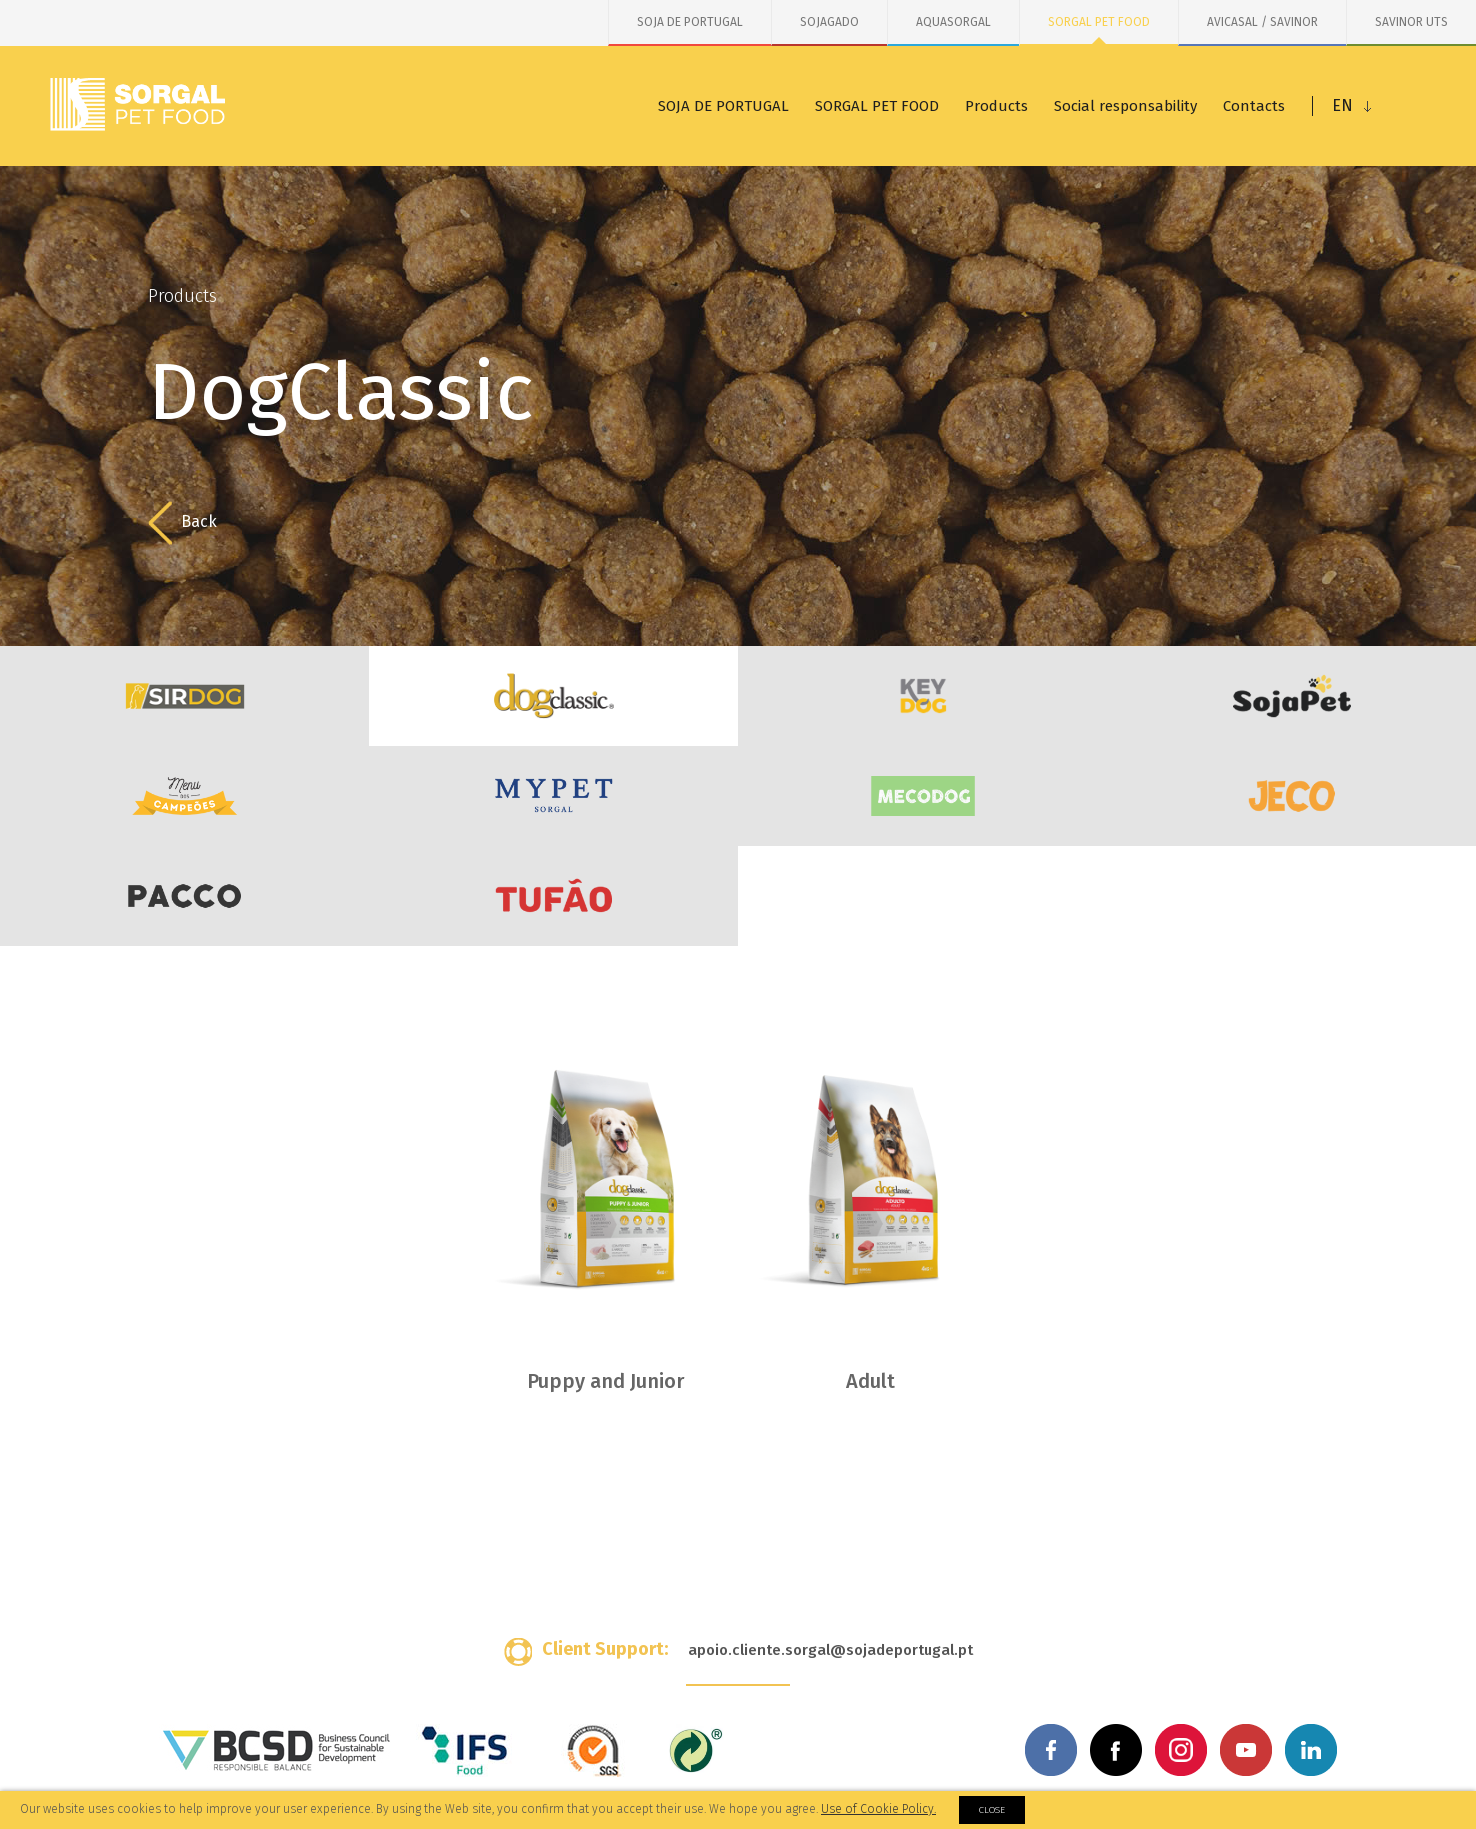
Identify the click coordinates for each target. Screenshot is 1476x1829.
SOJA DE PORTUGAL (690, 22)
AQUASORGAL (953, 22)
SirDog (184, 696)
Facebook (1051, 1750)
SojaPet (1291, 696)
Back (182, 523)
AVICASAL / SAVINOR (1262, 22)
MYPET (553, 796)
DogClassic (553, 696)
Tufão (553, 896)
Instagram (1181, 1750)
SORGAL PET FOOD (1099, 22)
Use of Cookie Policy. (878, 1809)
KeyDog (922, 696)
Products (996, 106)
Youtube (1246, 1750)
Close (992, 1810)
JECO (1291, 796)
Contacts (1254, 106)
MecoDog (922, 796)
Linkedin (1311, 1750)
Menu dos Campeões (184, 796)
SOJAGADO (829, 22)
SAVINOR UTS (1411, 22)
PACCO (184, 896)
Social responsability (1125, 106)
